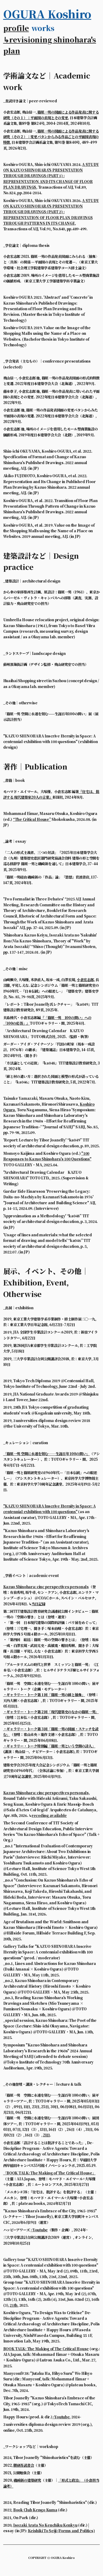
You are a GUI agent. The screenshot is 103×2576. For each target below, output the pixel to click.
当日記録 (38, 1603)
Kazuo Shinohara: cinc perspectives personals (46, 1586)
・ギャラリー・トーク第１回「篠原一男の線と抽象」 (44, 1694)
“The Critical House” (32, 819)
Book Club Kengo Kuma (35, 2509)
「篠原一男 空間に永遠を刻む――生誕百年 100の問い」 (46, 1453)
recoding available (49, 1815)
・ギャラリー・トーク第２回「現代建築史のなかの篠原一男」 (51, 1711)
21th (13, 2305)
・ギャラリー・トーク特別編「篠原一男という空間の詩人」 (49, 1746)
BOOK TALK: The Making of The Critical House (46, 2348)
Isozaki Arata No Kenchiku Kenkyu (45, 2525)
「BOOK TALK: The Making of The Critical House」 (49, 2172)
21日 (46, 2135)
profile (16, 28)
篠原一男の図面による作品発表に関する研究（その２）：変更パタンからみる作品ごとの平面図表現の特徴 (51, 137)
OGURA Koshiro (47, 13)
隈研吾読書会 (23, 2465)
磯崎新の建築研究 (27, 2480)
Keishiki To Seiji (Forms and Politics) (61, 2530)
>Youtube (39, 2229)
